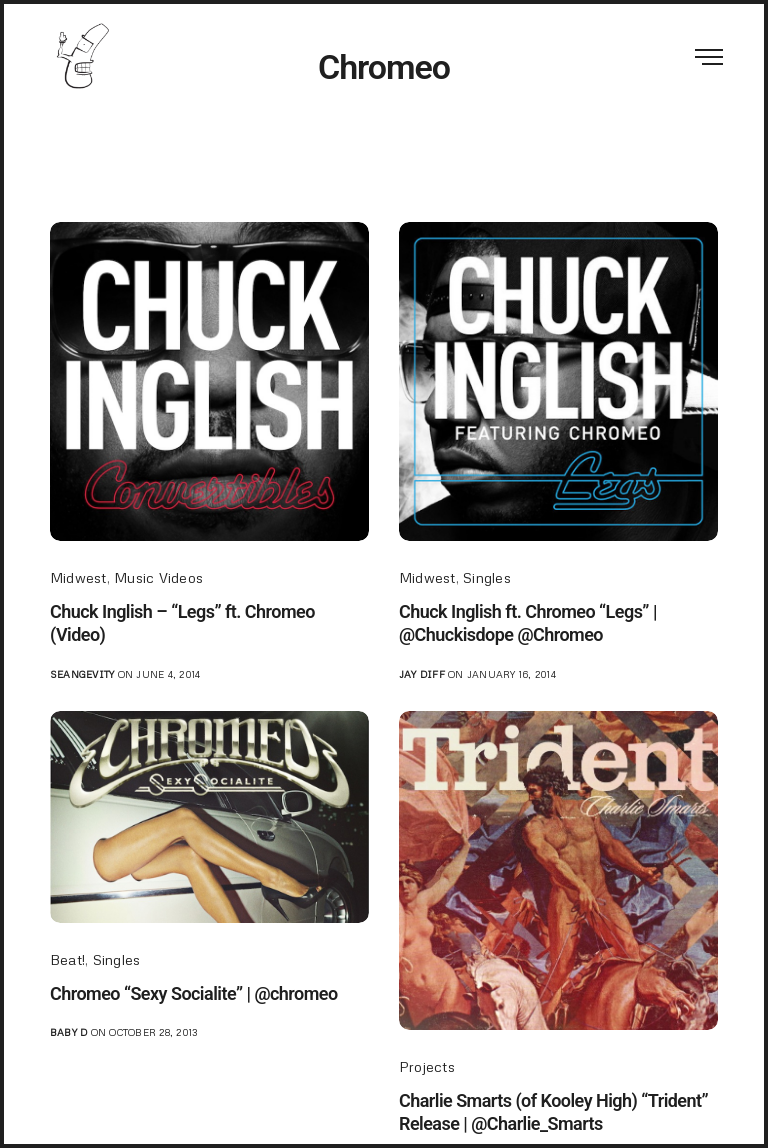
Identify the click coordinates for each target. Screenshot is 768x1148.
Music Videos (158, 577)
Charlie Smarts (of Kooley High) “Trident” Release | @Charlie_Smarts (553, 1112)
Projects (427, 1066)
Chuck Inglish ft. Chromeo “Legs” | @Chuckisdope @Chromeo (528, 623)
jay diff (422, 674)
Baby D (68, 1032)
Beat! (67, 959)
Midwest (78, 577)
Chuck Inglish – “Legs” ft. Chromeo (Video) (182, 623)
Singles (487, 577)
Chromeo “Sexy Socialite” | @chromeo (194, 993)
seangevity (82, 674)
